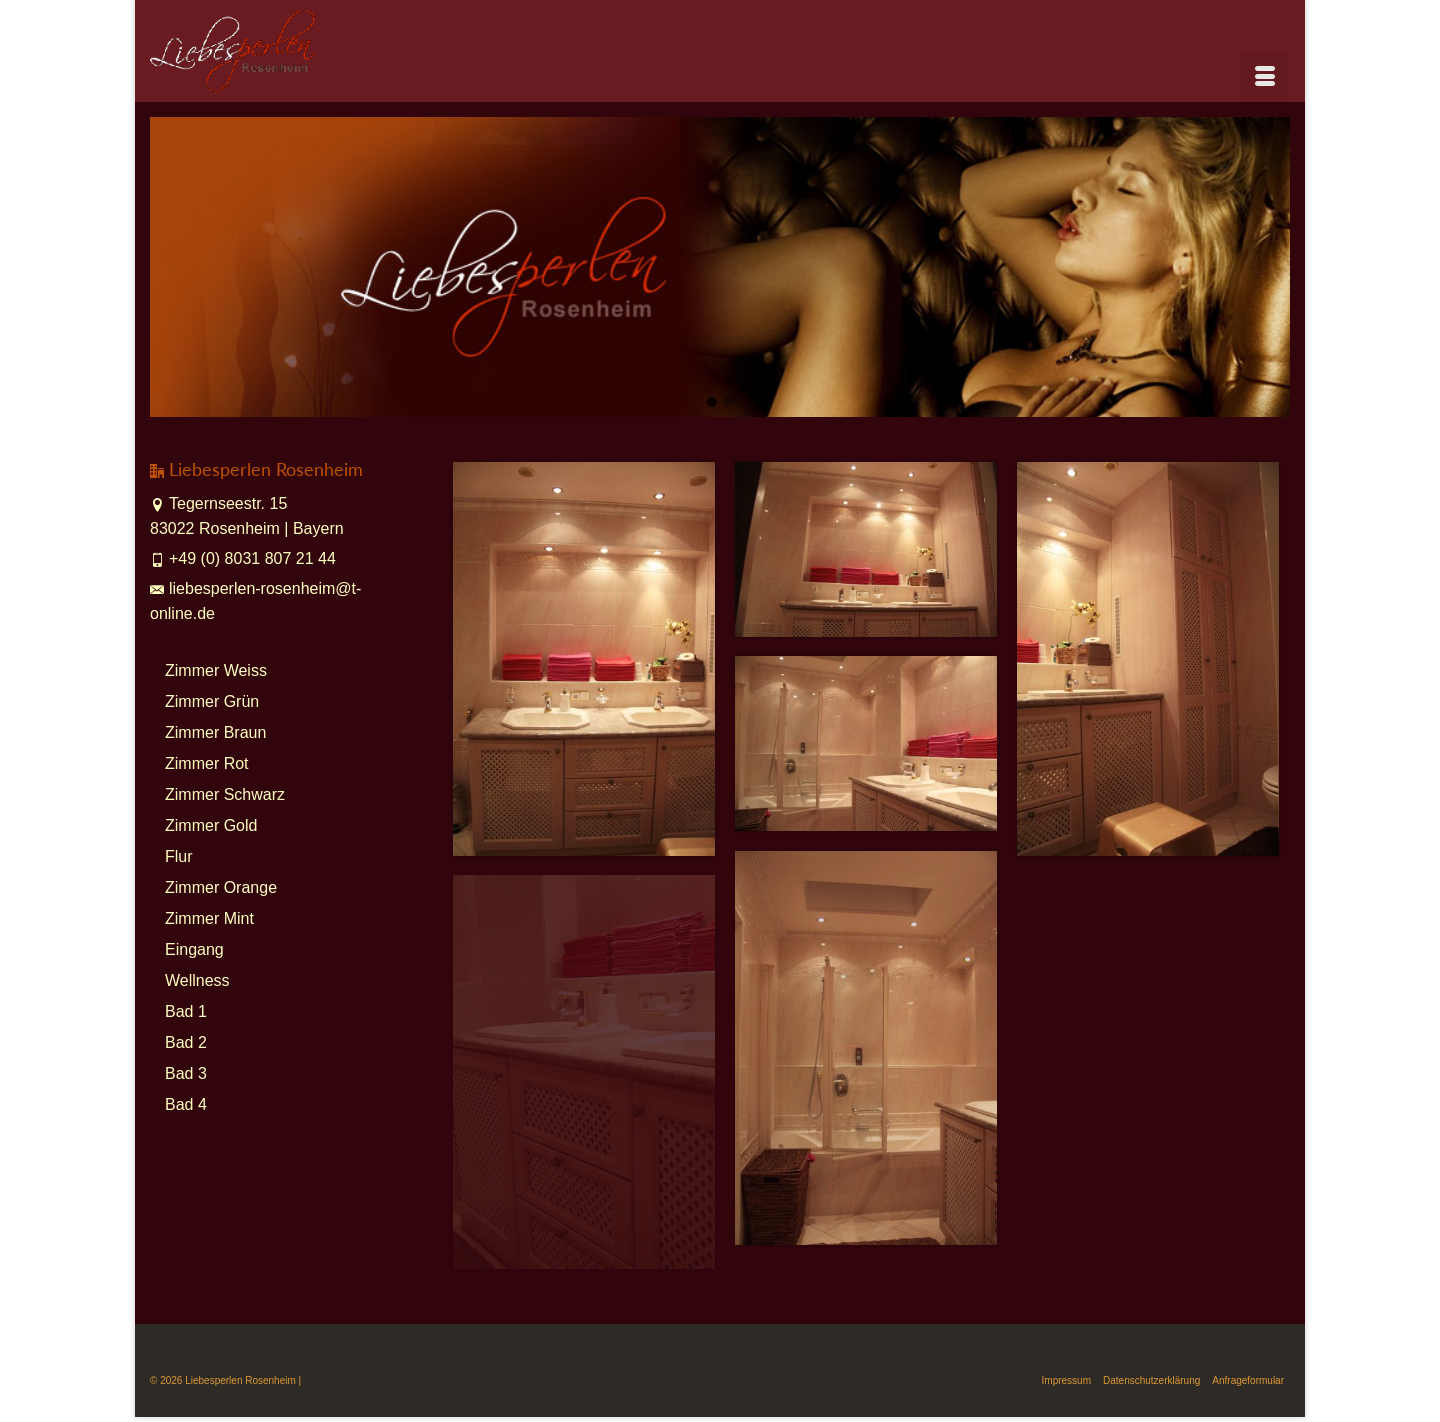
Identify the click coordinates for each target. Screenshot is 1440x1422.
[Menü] (1265, 77)
